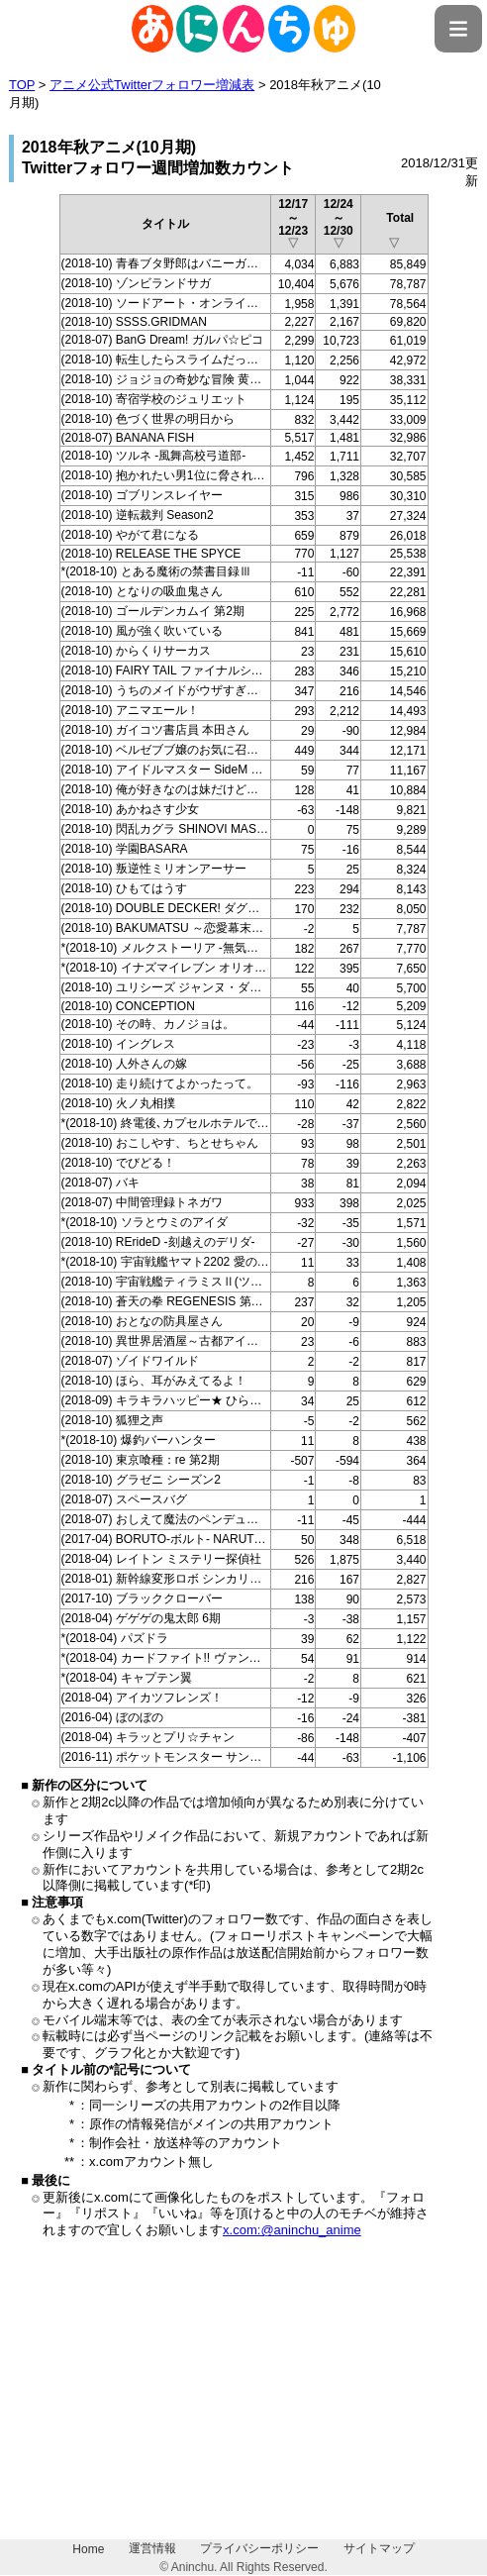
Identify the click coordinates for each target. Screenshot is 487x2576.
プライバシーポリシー (259, 2548)
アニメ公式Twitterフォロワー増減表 (151, 84)
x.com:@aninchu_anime (292, 2229)
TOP (22, 84)
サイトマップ (379, 2548)
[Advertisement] (243, 2400)
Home (88, 2549)
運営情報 (152, 2548)
